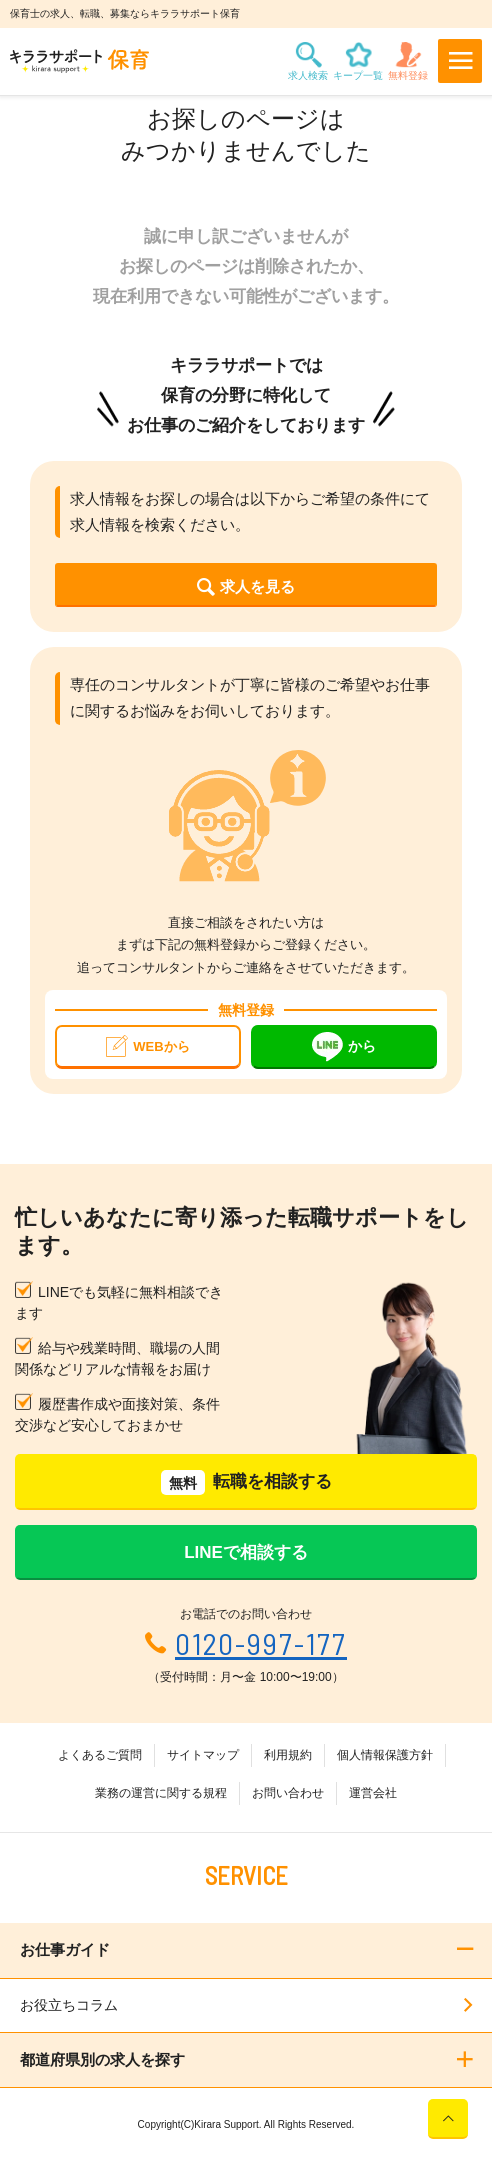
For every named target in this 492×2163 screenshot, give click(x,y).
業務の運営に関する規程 (161, 1793)
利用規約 (288, 1755)
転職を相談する (246, 1482)
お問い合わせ (288, 1793)
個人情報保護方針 (385, 1755)
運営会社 (373, 1793)
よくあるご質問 (100, 1755)
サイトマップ (203, 1755)
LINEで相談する (246, 1552)
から (344, 1047)
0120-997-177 (261, 1643)
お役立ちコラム (69, 2005)
